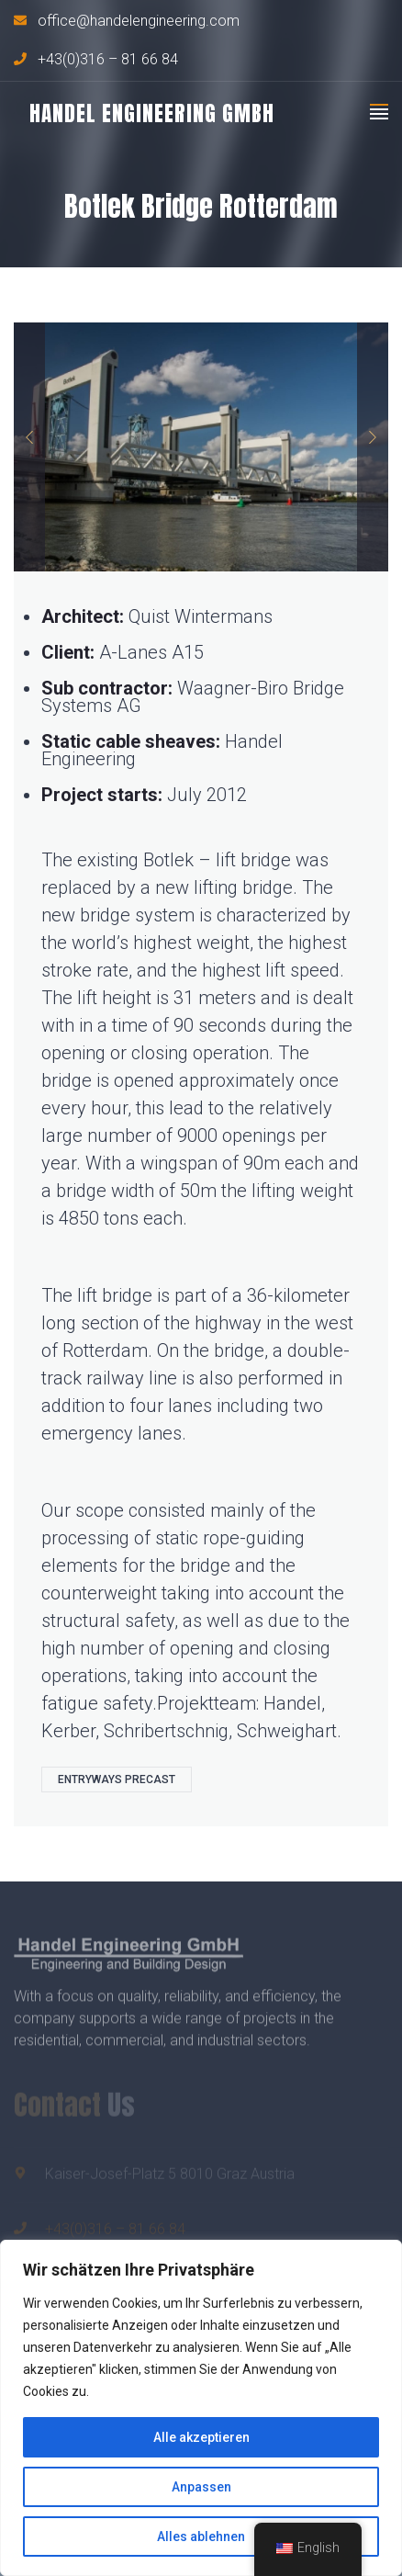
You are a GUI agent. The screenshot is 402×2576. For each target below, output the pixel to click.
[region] (201, 2408)
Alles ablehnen (201, 2536)
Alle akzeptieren (201, 2437)
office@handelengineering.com (139, 21)
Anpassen (201, 2487)
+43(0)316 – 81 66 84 (108, 59)
